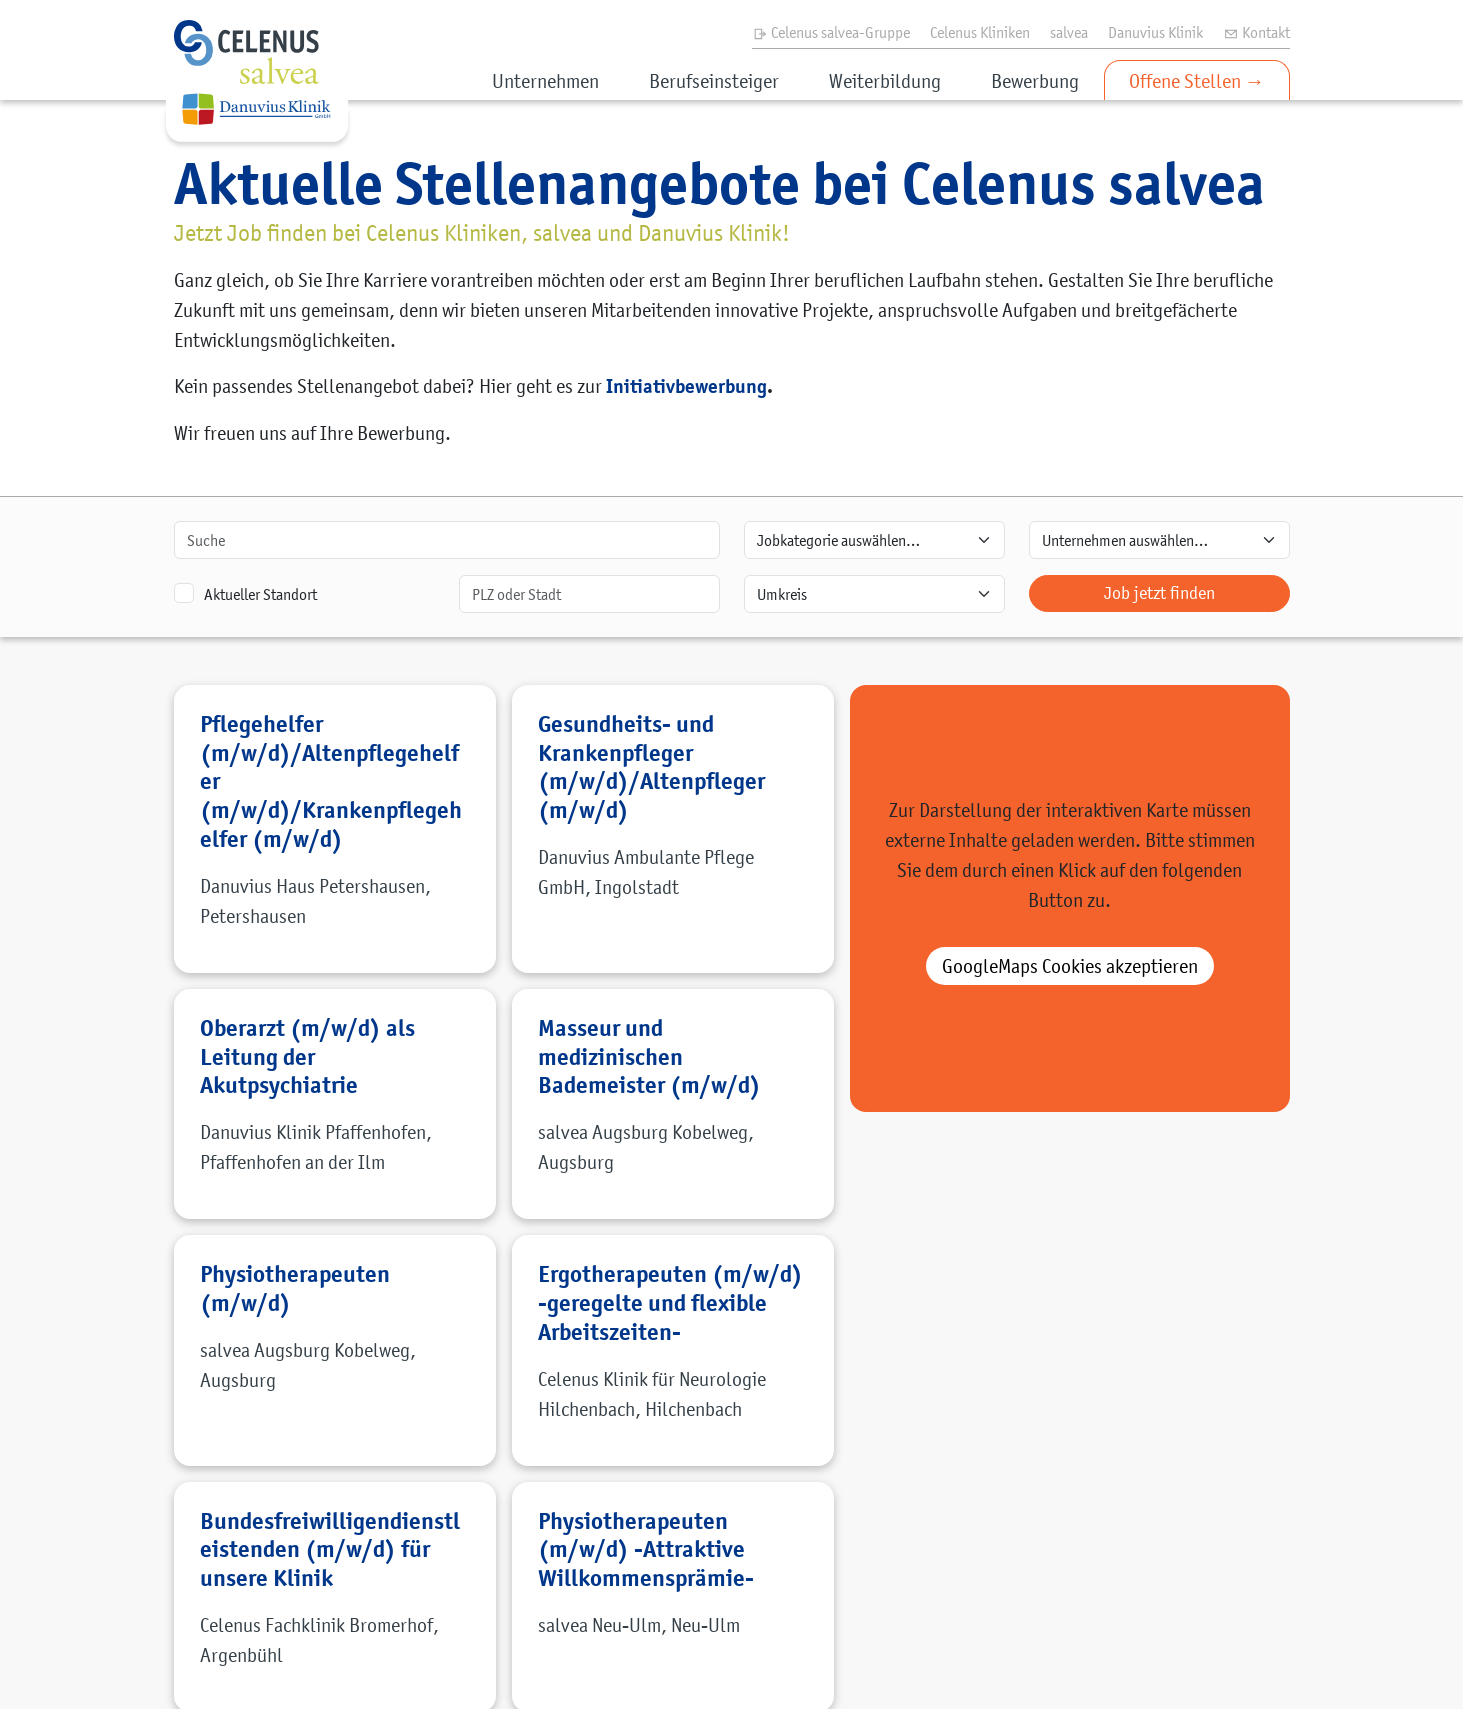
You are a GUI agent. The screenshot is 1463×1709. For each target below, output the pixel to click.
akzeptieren (1070, 966)
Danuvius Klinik (1155, 32)
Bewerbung (1035, 81)
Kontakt (1256, 32)
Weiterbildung (885, 81)
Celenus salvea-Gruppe (831, 32)
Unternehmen (545, 81)
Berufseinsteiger (714, 81)
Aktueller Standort (260, 594)
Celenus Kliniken (980, 32)
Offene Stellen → (1197, 81)
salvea (1069, 32)
